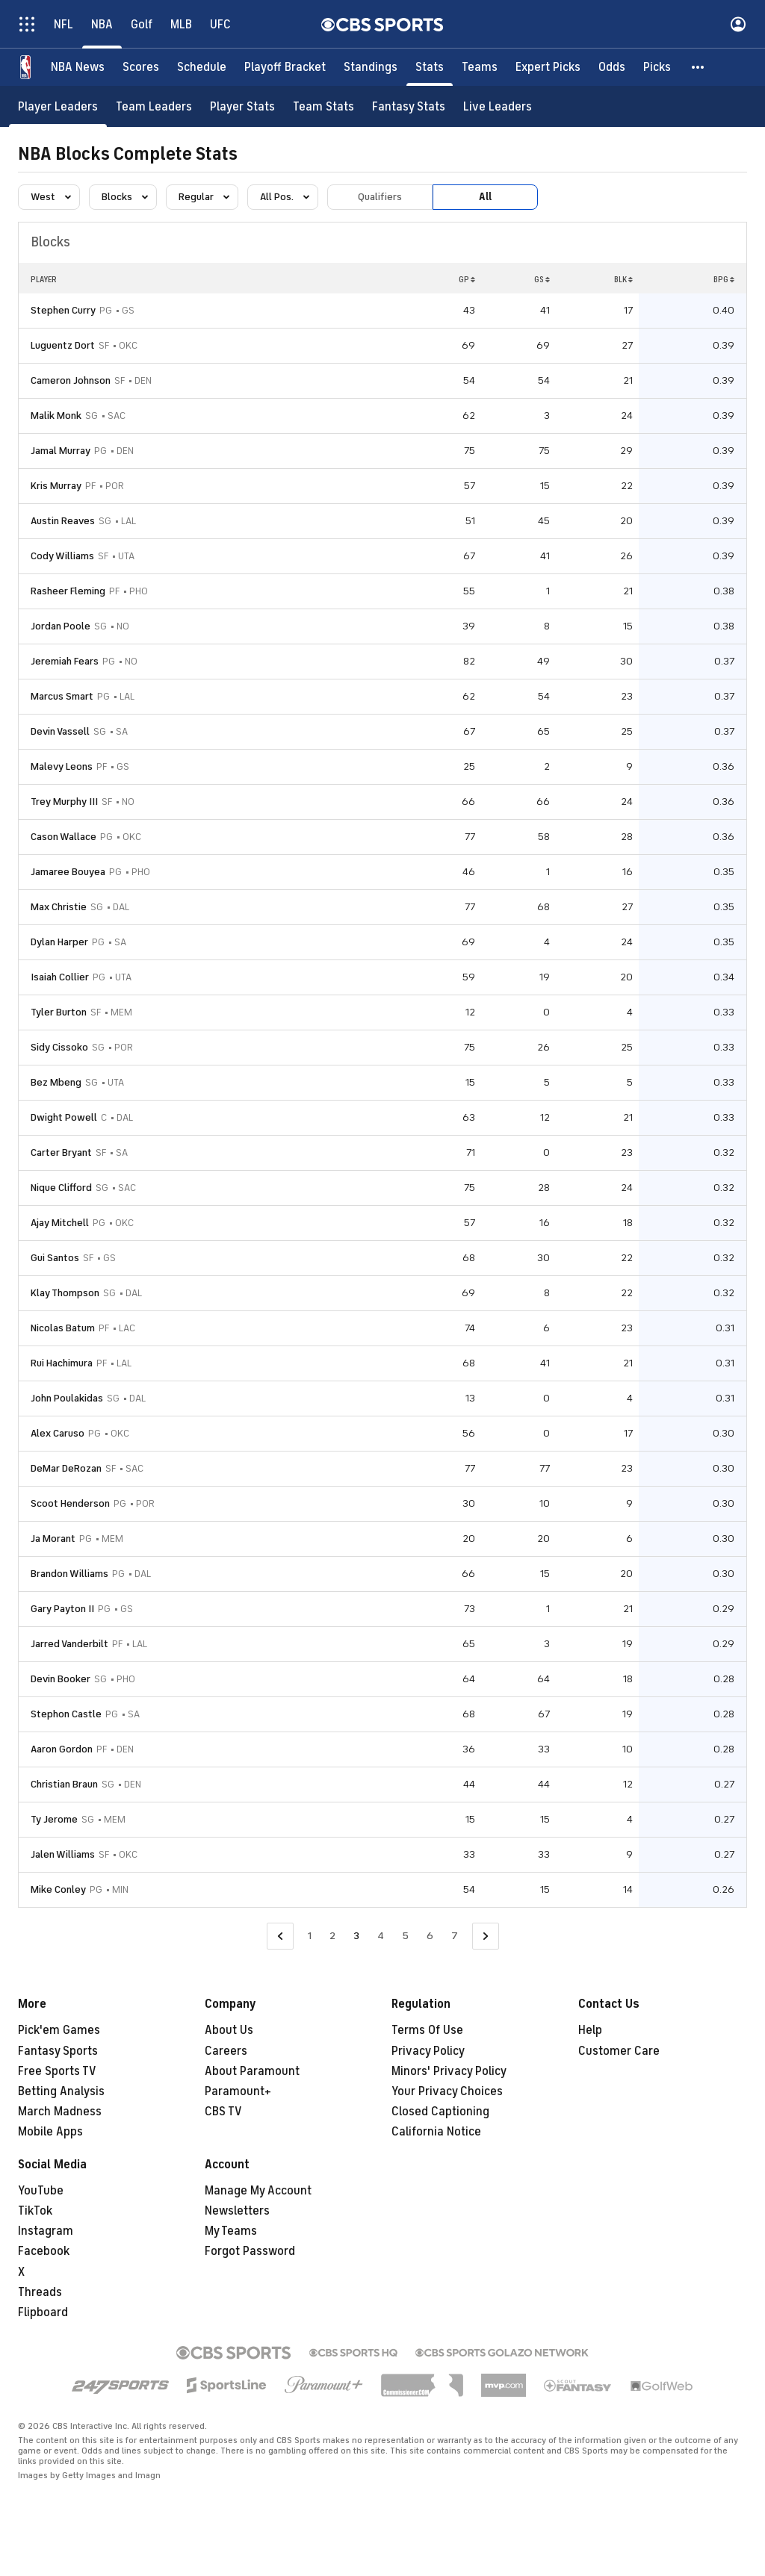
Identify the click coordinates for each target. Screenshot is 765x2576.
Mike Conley (58, 1889)
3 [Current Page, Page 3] (356, 1935)
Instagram (45, 2231)
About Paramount (252, 2071)
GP (467, 279)
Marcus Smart (62, 696)
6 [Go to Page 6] (430, 1935)
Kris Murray (56, 485)
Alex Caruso (57, 1433)
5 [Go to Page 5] (405, 1935)
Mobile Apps (50, 2131)
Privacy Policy (428, 2051)
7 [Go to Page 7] (454, 1935)
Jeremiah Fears (65, 661)
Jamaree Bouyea (68, 871)
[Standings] (370, 67)
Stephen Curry (63, 310)
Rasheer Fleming (68, 591)
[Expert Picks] (548, 67)
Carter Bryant (61, 1152)
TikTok (35, 2210)
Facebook (43, 2251)
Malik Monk (56, 415)
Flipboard (43, 2312)
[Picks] (657, 67)
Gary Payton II (62, 1608)
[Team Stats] (323, 106)
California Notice (436, 2131)
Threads (40, 2292)
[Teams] (480, 67)
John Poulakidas (67, 1398)
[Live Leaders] (497, 106)
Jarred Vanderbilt (69, 1643)
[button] (698, 67)
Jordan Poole (60, 626)
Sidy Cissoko (59, 1047)
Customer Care (619, 2051)
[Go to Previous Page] (280, 1936)
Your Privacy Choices (447, 2091)
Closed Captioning (440, 2111)
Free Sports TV (57, 2071)
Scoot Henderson (70, 1503)
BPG (723, 279)
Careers (226, 2051)
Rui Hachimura (62, 1363)
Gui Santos (55, 1257)
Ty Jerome (54, 1819)
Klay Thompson (65, 1293)
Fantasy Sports (58, 2051)
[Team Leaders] (154, 106)
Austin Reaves (63, 520)
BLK (623, 279)
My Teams (231, 2231)
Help (590, 2030)
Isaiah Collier (60, 977)
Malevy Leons (62, 766)
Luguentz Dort (63, 345)
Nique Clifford (61, 1187)
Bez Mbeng (56, 1082)
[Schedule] (201, 67)
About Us (229, 2030)
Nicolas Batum (63, 1328)
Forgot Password (250, 2251)
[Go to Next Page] (485, 1936)
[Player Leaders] (58, 106)
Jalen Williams (63, 1854)
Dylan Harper (59, 942)
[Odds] (611, 67)
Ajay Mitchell (60, 1222)
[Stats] (429, 67)
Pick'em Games (59, 2030)
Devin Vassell (60, 731)
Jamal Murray (60, 450)
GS (542, 279)
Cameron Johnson (71, 380)
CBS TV (223, 2111)
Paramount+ (238, 2091)
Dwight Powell (64, 1117)
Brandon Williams (69, 1573)
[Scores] (141, 67)
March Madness (60, 2111)
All (485, 196)
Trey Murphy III (64, 801)
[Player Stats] (242, 106)
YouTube (41, 2190)
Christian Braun (64, 1784)
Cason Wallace (63, 836)
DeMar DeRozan (66, 1468)
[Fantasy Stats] (408, 106)
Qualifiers (380, 196)
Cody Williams (62, 556)
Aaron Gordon (62, 1749)
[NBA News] (78, 67)
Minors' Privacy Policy (449, 2071)
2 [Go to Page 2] (332, 1935)
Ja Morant (53, 1538)
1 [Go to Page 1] (310, 1935)
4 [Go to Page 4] (380, 1935)
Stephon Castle (66, 1714)
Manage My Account (258, 2190)
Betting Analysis (61, 2091)
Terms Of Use (427, 2030)
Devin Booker (60, 1679)
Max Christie (59, 906)
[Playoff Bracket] (285, 67)
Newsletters (237, 2210)
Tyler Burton (59, 1012)
